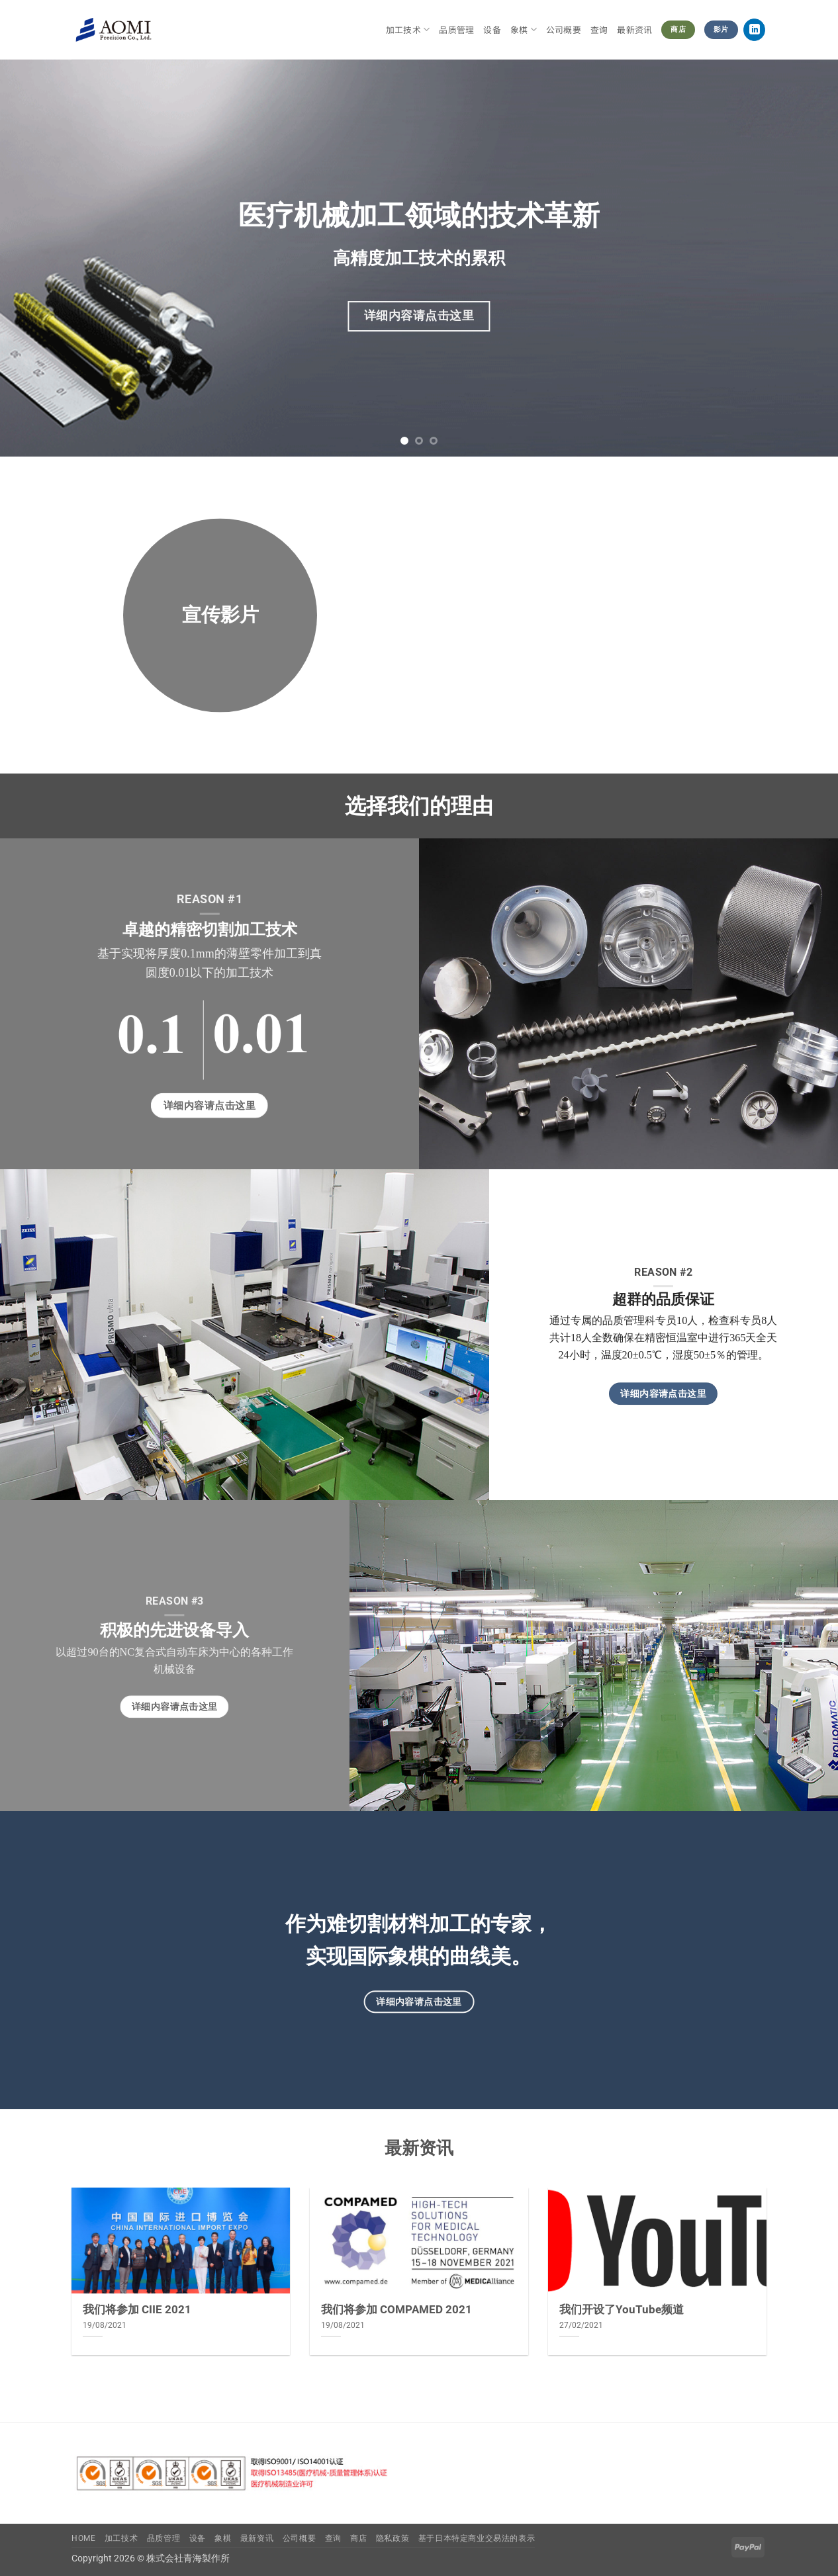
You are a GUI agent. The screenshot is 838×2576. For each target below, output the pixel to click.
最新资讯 (634, 29)
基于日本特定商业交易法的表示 (476, 2538)
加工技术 (408, 29)
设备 (492, 29)
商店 (358, 2538)
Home (83, 2538)
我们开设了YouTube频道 (621, 2309)
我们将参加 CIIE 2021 (137, 2309)
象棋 (523, 29)
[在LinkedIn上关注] (754, 30)
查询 (599, 29)
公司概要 (563, 29)
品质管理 (456, 29)
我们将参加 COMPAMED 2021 (396, 2309)
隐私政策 (392, 2538)
